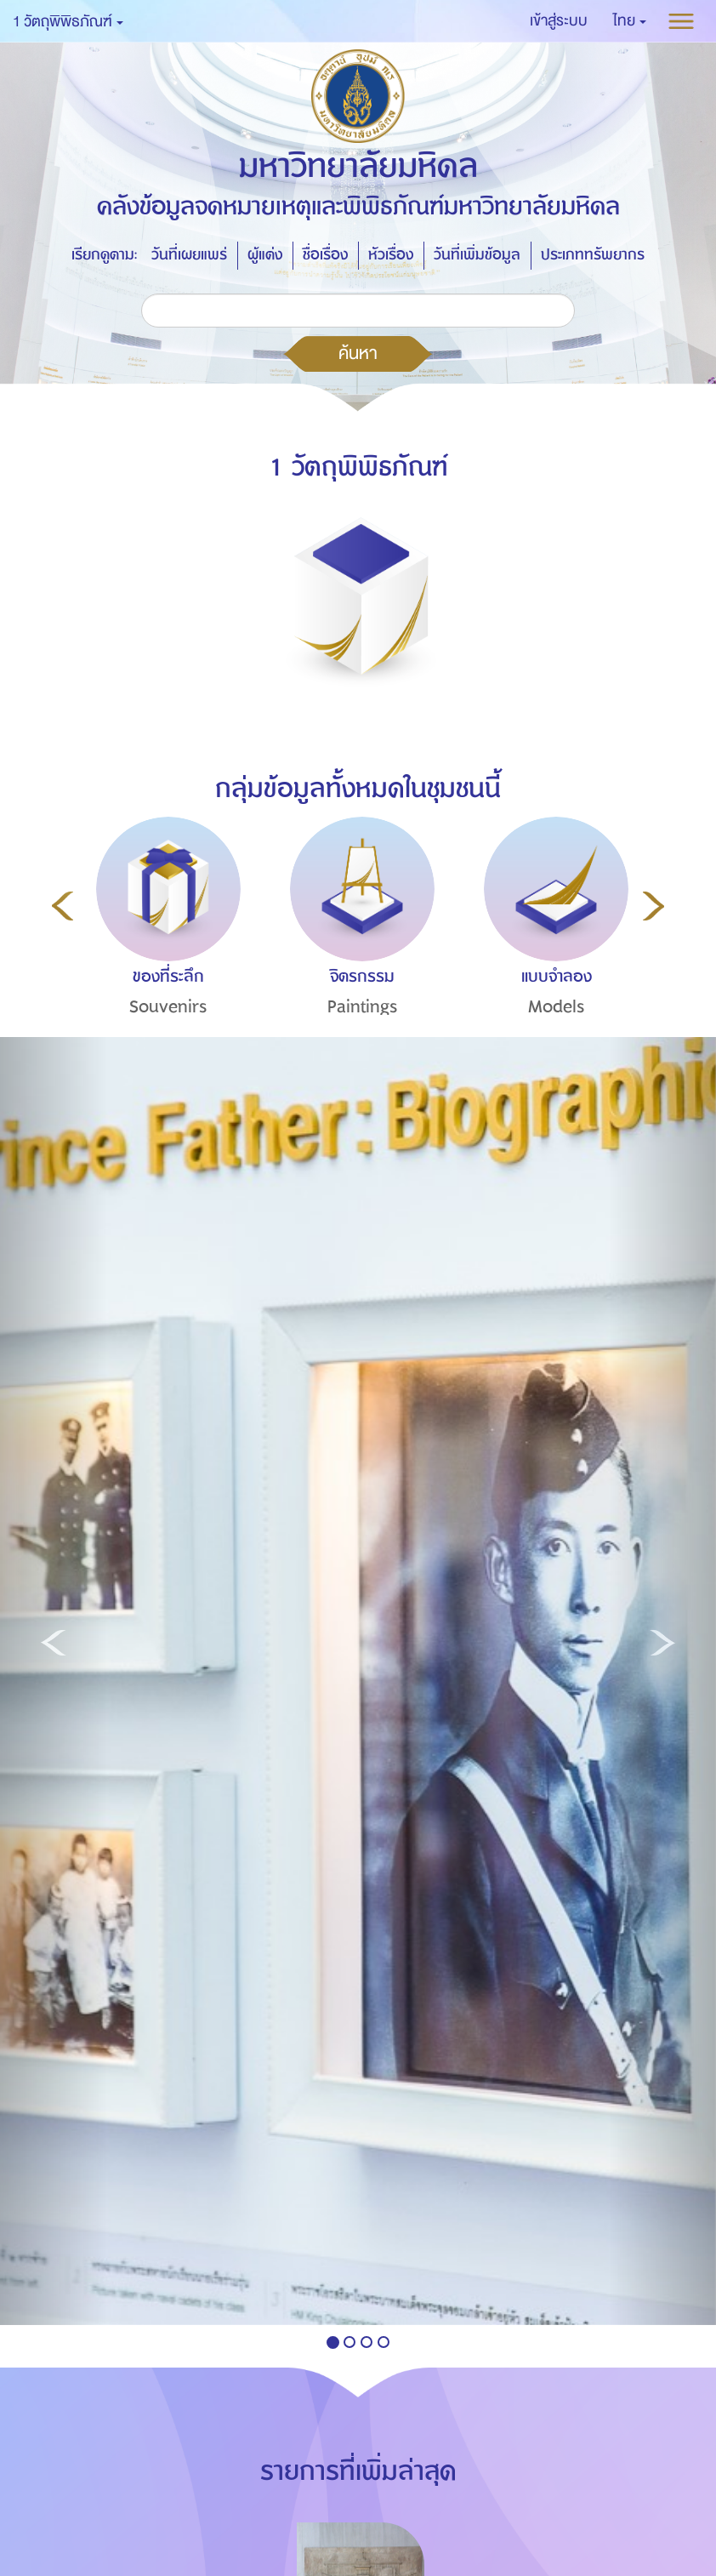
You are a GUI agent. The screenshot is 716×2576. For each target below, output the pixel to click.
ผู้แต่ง (264, 255)
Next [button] (653, 906)
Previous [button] (62, 906)
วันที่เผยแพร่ (189, 255)
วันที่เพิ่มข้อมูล (477, 255)
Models (556, 1007)
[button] (629, 21)
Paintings (362, 1007)
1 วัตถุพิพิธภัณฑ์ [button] (68, 22)
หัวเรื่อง (390, 255)
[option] (164, 948)
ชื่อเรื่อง (325, 255)
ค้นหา (358, 353)
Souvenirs (168, 1007)
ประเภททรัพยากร (593, 255)
